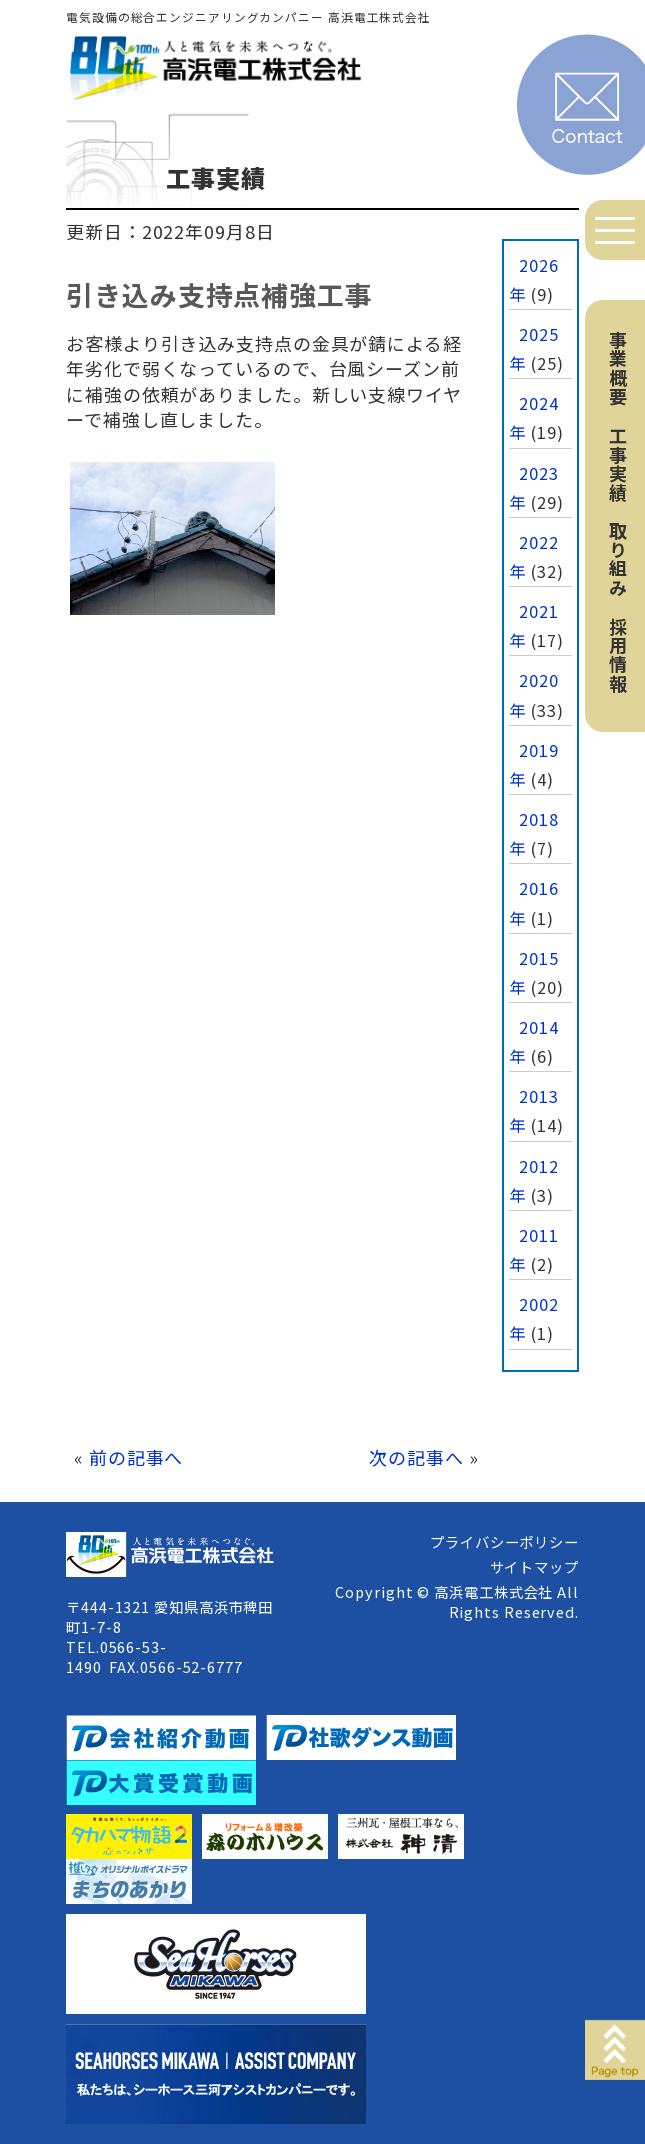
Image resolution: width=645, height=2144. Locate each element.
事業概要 (618, 368)
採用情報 (618, 655)
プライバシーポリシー (504, 1541)
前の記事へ (136, 1457)
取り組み (618, 559)
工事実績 (618, 464)
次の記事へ (416, 1457)
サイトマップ (534, 1566)
